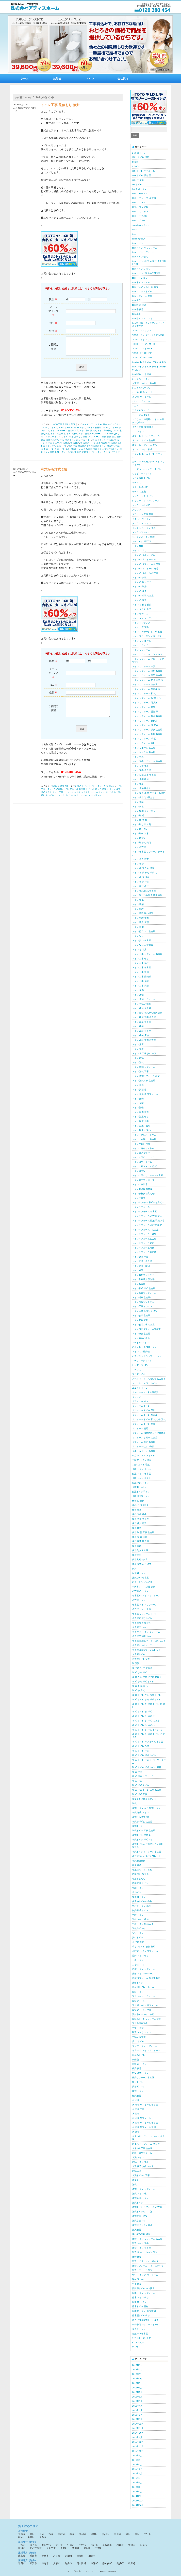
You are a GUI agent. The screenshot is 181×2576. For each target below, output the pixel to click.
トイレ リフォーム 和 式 (144, 693)
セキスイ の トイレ (141, 519)
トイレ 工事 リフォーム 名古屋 (66, 799)
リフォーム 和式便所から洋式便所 (149, 1433)
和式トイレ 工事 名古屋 (81, 452)
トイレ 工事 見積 (140, 981)
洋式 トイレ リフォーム (76, 802)
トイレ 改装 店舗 (140, 1035)
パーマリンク (114, 455)
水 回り (135, 2113)
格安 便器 (137, 2068)
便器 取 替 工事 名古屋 (143, 1532)
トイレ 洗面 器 (139, 1089)
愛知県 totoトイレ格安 (143, 2014)
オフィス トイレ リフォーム (146, 436)
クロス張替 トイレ (141, 478)
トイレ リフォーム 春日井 (144, 720)
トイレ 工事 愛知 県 (142, 976)
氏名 (53, 299)
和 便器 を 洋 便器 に (142, 1668)
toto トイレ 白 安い (141, 269)
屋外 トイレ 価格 (140, 1955)
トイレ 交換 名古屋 (141, 770)
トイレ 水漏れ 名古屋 (144, 1139)
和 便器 (135, 1663)
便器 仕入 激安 (139, 1523)
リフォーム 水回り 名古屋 (144, 1437)
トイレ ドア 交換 (140, 627)
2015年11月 (138, 2446)
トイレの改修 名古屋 (142, 1189)
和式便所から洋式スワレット (146, 1856)
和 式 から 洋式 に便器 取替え (146, 1677)
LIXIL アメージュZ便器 (144, 198)
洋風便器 (136, 2229)
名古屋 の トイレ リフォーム (146, 1595)
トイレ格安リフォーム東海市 (146, 1329)
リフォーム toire (140, 1401)
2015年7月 (137, 2464)
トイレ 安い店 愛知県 (142, 945)
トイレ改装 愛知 (140, 1320)
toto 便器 (136, 300)
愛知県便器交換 (139, 2023)
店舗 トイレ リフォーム (143, 1969)
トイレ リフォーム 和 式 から (102, 793)
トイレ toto (137, 546)
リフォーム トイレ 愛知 (143, 1424)
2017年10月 (138, 2433)
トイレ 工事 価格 (140, 958)
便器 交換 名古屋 (140, 1519)
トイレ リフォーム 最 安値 (145, 725)
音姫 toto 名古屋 (140, 2333)
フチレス (136, 1369)
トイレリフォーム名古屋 (144, 1238)
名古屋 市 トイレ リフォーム (146, 1632)
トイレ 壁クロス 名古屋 (143, 931)
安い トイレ (138, 1933)
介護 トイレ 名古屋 (141, 1473)
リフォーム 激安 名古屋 (143, 1442)
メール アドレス (53, 311)
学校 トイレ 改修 (140, 1919)
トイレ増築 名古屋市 (142, 1297)
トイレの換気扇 (139, 1184)
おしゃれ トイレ (141, 378)
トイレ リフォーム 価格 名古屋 (64, 434)
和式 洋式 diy (84, 449)
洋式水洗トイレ (139, 2220)
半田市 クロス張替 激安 (143, 1586)
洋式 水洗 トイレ (140, 2198)
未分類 (135, 2059)
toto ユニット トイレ (142, 291)
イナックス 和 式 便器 (143, 427)
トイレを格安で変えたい (144, 1193)
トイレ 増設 (138, 909)
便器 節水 (137, 1546)
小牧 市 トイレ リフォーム (145, 1951)
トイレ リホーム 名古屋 (143, 747)
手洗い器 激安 (139, 2037)
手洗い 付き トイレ (141, 2032)
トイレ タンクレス (141, 622)
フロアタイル (138, 1374)
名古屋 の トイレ (140, 1591)
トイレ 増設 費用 (140, 918)
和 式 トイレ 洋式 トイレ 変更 (146, 1767)
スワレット (137, 509)
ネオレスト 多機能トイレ (144, 1347)
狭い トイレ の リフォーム (145, 2275)
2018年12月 (138, 2369)
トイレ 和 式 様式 (140, 877)
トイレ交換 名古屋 (142, 1261)
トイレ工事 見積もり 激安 (60, 105)
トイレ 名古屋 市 (58, 437)
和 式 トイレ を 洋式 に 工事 (146, 1720)
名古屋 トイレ (139, 1600)
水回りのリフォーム (142, 2153)
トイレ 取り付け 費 (87, 434)
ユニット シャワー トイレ (144, 1383)
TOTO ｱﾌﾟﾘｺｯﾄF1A (142, 353)
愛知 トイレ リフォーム (143, 1996)
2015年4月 (137, 2478)
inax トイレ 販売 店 (141, 175)
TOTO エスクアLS (142, 330)
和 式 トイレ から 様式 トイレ (146, 1695)
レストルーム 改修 (97, 440)
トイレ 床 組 (138, 990)
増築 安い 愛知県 (140, 1874)
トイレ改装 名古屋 (141, 1315)
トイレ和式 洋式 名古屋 (143, 1288)
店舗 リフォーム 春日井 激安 (68, 455)
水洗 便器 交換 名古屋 (143, 2166)
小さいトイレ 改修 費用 (143, 1946)
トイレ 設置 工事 (140, 1121)
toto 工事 (136, 314)
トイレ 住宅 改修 (140, 779)
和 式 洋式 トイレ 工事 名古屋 (93, 446)
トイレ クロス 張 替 (142, 609)
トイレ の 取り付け (141, 582)
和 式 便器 (64, 446)
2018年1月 (137, 2419)
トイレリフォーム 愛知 (144, 1234)
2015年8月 (137, 2460)
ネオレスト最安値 (141, 1351)
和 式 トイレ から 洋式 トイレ (78, 443)
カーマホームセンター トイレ (72, 431)
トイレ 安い (138, 936)
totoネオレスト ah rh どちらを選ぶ (149, 362)
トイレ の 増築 (139, 586)
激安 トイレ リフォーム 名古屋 (147, 2238)
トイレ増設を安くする (143, 1302)
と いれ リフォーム (141, 396)
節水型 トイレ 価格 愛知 (144, 2311)
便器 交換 (137, 1509)
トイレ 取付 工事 (140, 833)
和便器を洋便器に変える (144, 1799)
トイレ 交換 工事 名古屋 (74, 796)
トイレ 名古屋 (139, 847)
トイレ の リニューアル (143, 555)
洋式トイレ (137, 2202)
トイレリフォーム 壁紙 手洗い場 (148, 1220)
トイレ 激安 (138, 1098)
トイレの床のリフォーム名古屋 (147, 1175)
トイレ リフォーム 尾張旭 (144, 702)
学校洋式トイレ (112, 452)
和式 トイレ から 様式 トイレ (54, 449)
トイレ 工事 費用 (140, 985)
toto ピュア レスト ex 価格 (95, 428)
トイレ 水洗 (138, 1058)
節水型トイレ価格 (141, 2315)
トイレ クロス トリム (144, 1135)
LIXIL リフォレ (140, 211)
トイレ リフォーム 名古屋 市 (146, 689)
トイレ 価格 (138, 784)
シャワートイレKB (141, 505)
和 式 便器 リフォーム (143, 1776)
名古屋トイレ (138, 1654)
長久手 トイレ (139, 2329)
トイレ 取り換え (104, 434)
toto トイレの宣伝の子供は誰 (146, 273)
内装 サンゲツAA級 (142, 1582)
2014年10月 (138, 2505)
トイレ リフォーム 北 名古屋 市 (147, 680)
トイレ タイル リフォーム (144, 618)
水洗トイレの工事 (141, 2175)
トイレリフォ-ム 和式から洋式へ (148, 1202)
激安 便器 (137, 2256)
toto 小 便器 (137, 309)
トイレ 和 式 (138, 863)
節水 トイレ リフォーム (143, 2293)
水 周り (135, 2100)
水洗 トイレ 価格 (140, 2162)
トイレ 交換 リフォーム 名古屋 (147, 761)
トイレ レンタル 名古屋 (143, 752)
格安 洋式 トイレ (140, 2073)
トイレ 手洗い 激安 (141, 1004)
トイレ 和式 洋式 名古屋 (144, 891)
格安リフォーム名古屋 (143, 2077)
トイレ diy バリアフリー (144, 541)
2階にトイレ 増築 (140, 157)
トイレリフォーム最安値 (144, 1252)
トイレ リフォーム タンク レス (147, 654)
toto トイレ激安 (139, 278)
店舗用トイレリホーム (143, 1987)
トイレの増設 (138, 1171)
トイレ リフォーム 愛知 (143, 707)
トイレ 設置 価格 (140, 1116)
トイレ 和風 (138, 900)
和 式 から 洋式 (139, 1672)
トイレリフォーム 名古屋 (144, 1211)
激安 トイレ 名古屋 (141, 2248)
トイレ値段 (137, 1270)
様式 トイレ (138, 2091)
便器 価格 (111, 440)
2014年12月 (138, 2496)
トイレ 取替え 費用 (141, 842)
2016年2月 (137, 2437)
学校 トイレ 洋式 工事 (143, 1924)
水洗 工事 (137, 2171)
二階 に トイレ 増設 (142, 1460)
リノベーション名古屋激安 (145, 1392)
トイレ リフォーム (141, 650)
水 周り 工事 (138, 2109)
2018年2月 (137, 2415)
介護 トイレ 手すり (141, 1478)
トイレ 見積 (138, 1103)
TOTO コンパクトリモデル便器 (148, 335)
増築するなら (138, 1878)
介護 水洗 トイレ (140, 1482)
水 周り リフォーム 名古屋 (145, 2104)
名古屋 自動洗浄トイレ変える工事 (149, 1640)
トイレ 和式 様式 (140, 886)
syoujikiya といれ (140, 225)
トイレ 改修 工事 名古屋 (144, 1017)
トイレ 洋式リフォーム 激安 (146, 1076)
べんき (135, 406)
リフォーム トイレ (141, 1406)
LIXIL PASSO (139, 193)
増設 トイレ (98, 452)
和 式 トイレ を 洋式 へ (143, 1725)
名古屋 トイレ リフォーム (144, 1604)
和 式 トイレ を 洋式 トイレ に (147, 1729)
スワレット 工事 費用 (142, 514)
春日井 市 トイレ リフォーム (146, 2050)
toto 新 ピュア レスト (142, 318)
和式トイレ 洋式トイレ (143, 1839)
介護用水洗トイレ (141, 1496)
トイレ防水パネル (141, 1338)
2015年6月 (137, 2469)
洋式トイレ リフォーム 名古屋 (147, 2207)
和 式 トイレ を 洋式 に (102, 443)
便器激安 (136, 1555)
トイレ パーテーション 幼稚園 (147, 631)
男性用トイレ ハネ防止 (143, 2288)
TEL (53, 323)
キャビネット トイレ (142, 473)
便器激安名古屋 (139, 1559)
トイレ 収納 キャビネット (144, 811)
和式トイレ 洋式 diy (141, 1835)
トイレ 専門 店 (139, 949)
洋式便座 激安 (139, 2216)
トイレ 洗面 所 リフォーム (90, 437)
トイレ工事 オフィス (53, 440)
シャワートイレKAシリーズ (145, 500)
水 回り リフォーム (141, 2118)
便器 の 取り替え (140, 1505)
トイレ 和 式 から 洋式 (143, 868)
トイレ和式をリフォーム (144, 1293)
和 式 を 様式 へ (140, 1686)
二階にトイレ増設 (141, 1464)
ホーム (24, 78)
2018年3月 (137, 2410)
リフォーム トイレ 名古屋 (144, 1415)
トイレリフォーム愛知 (143, 1243)
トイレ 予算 (138, 757)
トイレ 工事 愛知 (140, 972)
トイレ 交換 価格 (140, 766)
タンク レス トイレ (141, 523)
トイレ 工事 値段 (140, 963)
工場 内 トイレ (139, 1964)
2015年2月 (137, 2487)
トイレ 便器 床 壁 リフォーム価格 (148, 793)
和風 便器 (137, 1865)
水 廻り (135, 2131)
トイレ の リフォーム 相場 (145, 568)
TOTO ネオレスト (141, 339)
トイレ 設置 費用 (141, 1125)
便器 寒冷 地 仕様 (140, 1541)
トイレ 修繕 (138, 802)
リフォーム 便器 (140, 1428)
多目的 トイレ (139, 1897)
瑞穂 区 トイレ (139, 2279)
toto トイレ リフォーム (143, 252)
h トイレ (136, 166)
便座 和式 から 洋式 (55, 443)
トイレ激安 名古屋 (141, 1333)
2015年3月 (137, 2482)
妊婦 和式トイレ (140, 1910)
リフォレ (136, 1396)
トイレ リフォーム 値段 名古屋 (147, 675)
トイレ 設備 (138, 1107)
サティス (136, 482)
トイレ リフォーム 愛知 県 (145, 711)
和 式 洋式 (74, 446)
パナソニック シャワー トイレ (147, 1356)
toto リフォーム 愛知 (142, 296)
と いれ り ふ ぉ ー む (142, 392)
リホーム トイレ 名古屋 (143, 1451)
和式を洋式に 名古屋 (142, 1821)
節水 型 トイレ (139, 2302)
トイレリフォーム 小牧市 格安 (147, 1225)
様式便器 (136, 2095)
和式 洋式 (72, 449)
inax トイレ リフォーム (143, 171)
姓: (67, 299)
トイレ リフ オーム (141, 640)
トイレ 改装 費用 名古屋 (144, 1040)
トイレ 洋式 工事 (140, 1071)
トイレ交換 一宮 (140, 1256)
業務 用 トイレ (139, 2086)
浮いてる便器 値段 (141, 2234)
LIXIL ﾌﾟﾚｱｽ (138, 220)
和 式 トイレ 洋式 (140, 1750)
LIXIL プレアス (140, 207)
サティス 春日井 (93, 431)
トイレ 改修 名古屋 (141, 1008)
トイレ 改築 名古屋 (141, 1021)
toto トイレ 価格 (140, 256)
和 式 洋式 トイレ (140, 1785)
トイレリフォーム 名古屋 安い (147, 1216)
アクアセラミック (141, 410)
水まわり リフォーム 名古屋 (146, 2144)
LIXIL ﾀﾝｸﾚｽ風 (139, 216)
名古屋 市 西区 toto (141, 1636)
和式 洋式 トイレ (98, 449)
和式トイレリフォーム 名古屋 (146, 1851)
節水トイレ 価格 (140, 2306)
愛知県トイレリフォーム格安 (146, 2018)
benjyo (135, 162)
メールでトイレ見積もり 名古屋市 (149, 1379)
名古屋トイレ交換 (141, 1659)
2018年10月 (138, 2378)
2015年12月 (138, 2442)
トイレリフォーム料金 (143, 1248)
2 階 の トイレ (81, 793)
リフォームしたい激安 (143, 1446)
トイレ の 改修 (139, 591)
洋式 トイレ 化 (139, 2193)
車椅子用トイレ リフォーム (145, 2324)
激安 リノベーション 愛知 (144, 2252)
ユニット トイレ (140, 1388)
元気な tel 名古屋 (140, 1577)
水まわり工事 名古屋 (142, 2148)
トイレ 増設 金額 (140, 922)
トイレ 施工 (138, 1044)
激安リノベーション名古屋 (145, 2261)
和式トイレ (49, 452)
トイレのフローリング (143, 1157)
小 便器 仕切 (138, 1942)
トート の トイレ (140, 1342)
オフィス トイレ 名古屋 (143, 440)
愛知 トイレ (138, 1991)
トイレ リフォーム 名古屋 (144, 684)
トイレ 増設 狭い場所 (142, 913)
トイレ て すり (139, 550)
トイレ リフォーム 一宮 (143, 666)
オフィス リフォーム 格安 (144, 445)
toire (134, 234)
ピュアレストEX (140, 1365)
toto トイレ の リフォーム (144, 248)
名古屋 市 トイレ (140, 1627)
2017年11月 (138, 2428)
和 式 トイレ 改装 (140, 1746)
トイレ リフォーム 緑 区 (144, 738)
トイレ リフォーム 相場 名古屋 (147, 734)
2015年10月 (138, 2451)
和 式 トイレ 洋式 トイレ (144, 1755)
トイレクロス (138, 1198)
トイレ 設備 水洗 (140, 1112)
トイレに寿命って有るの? (144, 1148)
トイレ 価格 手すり (141, 788)
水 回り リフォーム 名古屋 (145, 2122)
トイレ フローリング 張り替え (147, 636)
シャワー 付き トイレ (142, 496)
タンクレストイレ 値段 (143, 537)
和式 (134, 1803)
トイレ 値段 (138, 806)
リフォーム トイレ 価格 (143, 1410)
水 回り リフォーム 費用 (144, 2127)
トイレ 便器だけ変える (143, 797)
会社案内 (123, 78)
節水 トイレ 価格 (140, 2297)
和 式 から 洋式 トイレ (143, 1681)
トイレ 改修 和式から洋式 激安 (147, 1012)
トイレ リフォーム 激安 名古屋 (147, 729)
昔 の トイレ (138, 2041)
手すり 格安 (138, 2028)
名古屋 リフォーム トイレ (93, 799)
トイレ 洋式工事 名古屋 (143, 1080)
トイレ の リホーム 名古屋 (145, 573)
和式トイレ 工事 (62, 452)
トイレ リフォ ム (140, 645)
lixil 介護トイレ (139, 189)
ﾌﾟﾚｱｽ (135, 2347)
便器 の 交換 (138, 1500)
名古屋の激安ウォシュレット (146, 1650)
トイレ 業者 (138, 1049)
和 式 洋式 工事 (115, 446)
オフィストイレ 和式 (142, 449)
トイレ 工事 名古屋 (141, 967)
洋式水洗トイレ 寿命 (142, 2225)
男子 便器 (137, 2284)
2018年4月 (137, 2406)
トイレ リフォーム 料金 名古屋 (147, 716)
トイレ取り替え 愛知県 (143, 1279)
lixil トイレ (137, 184)
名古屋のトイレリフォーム (145, 1645)
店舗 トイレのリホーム (143, 1973)
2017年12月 (138, 2424)
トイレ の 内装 (139, 577)
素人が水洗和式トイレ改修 (145, 2320)
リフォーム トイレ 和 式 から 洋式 (149, 1419)
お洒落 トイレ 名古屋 (144, 383)
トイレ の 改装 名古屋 (143, 595)
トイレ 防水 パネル (141, 1130)
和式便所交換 (138, 1860)
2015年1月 (137, 2491)
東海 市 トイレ (139, 2064)
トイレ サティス (140, 613)
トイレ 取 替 (138, 815)
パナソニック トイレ (142, 1360)
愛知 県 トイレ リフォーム (94, 455)
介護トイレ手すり (141, 1491)
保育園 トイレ (139, 1573)
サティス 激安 (139, 491)
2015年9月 (137, 2455)
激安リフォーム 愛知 (142, 2270)
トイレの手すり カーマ (143, 1180)
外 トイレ (137, 1892)
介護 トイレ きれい (141, 1469)
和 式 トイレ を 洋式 (142, 1711)
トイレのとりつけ (141, 1153)
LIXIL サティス (140, 202)
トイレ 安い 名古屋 (141, 940)
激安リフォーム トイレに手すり (147, 2265)
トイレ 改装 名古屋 (141, 1031)
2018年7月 (137, 2392)
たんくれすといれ (141, 388)
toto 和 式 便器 (139, 305)
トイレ (90, 78)
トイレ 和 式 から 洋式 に (97, 796)
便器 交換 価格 (139, 1514)
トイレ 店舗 (138, 994)
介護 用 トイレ (139, 1487)
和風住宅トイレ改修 (142, 1870)
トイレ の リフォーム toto (144, 559)
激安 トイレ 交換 (140, 2243)
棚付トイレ (137, 2082)
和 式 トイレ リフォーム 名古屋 (147, 1741)
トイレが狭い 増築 (141, 1144)
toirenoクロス (138, 238)
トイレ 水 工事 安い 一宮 (144, 1053)
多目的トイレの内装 (142, 1901)
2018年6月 (137, 2396)
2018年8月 (137, 2387)
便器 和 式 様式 (139, 1537)
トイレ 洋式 (72, 437)
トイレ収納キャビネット (144, 1275)
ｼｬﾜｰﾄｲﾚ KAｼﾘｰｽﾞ (141, 2338)
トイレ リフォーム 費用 (143, 743)
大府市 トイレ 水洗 (141, 1906)
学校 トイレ (138, 1915)
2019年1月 (137, 2365)
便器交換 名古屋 (140, 1550)
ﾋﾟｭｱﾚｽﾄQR (138, 2342)
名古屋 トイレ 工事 (141, 1609)
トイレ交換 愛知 (141, 1265)
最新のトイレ (138, 2055)
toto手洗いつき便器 (141, 374)
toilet (134, 229)
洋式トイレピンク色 (142, 2211)
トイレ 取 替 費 (139, 820)
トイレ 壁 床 (138, 927)
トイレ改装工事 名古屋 (143, 1324)
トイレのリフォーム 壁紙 (144, 1166)
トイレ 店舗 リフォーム (143, 999)
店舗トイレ (137, 1982)
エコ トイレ (138, 431)
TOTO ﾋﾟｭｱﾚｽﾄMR (142, 357)
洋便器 (135, 2180)
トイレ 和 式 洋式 (140, 881)
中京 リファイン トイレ (143, 1455)
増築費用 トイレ (140, 1883)
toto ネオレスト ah (141, 282)
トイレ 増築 (138, 904)
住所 (53, 330)
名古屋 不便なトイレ (142, 1618)
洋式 (134, 2184)
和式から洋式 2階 (54, 473)
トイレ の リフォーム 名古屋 (146, 564)
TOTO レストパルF (142, 348)
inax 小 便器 (138, 180)
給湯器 (57, 78)
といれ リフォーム (141, 401)
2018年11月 (138, 2374)
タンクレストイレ (141, 532)
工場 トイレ (138, 1960)
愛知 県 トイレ (139, 2001)
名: (89, 299)
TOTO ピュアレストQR (144, 344)
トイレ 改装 (138, 1026)
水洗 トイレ (138, 2157)
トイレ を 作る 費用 (142, 604)
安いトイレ (137, 1937)
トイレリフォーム (141, 1207)
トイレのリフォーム (142, 1162)
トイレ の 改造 (139, 600)
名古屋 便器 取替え (141, 1623)
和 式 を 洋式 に (140, 1690)
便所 (134, 1568)
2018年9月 (137, 2383)
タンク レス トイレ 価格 (144, 528)
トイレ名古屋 (138, 1284)
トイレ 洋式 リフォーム (143, 1067)
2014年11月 (138, 2500)
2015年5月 (137, 2473)
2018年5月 (137, 2401)
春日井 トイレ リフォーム (144, 2046)
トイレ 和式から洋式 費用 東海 (147, 895)
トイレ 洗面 (138, 1085)
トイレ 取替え (139, 838)
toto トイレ (137, 243)
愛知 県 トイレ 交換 (142, 2010)
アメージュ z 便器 (141, 415)
